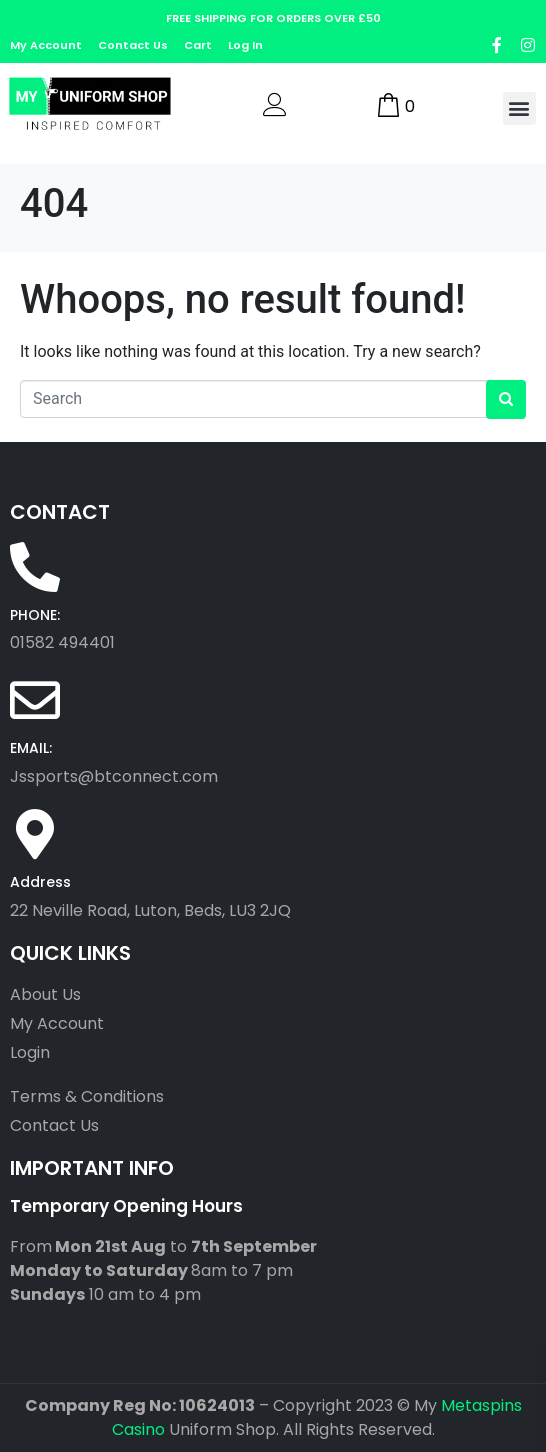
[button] (519, 108)
